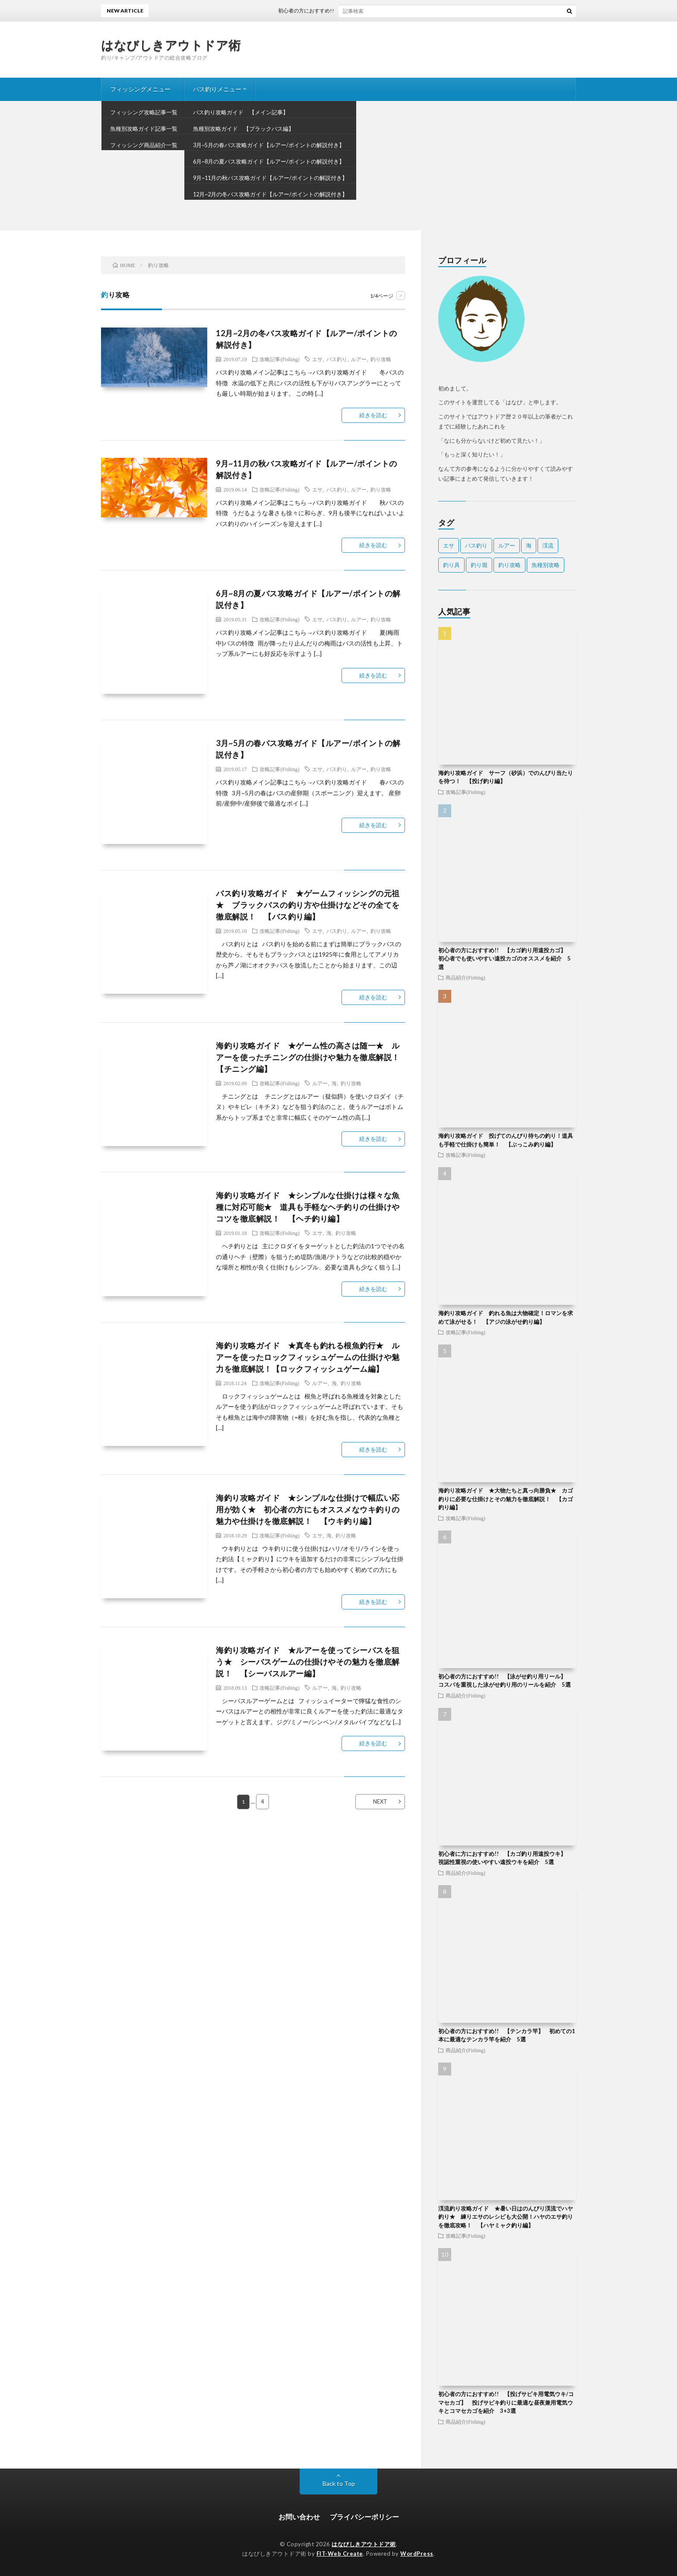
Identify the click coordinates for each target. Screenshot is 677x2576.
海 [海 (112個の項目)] (528, 545)
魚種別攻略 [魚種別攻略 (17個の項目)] (545, 564)
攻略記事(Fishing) (279, 359)
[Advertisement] (338, 165)
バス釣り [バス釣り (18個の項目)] (476, 545)
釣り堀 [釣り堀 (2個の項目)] (479, 564)
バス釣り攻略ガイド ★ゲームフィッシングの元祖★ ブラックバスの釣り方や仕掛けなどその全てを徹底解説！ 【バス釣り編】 (308, 904)
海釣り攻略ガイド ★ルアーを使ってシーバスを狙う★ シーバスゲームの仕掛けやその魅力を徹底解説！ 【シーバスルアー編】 (308, 1661)
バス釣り (336, 359)
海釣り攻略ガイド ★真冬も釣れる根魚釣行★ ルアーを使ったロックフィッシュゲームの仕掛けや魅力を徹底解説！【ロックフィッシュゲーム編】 (308, 1357)
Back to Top (339, 2483)
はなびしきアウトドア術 (171, 45)
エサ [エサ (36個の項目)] (448, 545)
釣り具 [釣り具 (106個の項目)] (451, 564)
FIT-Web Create (339, 2553)
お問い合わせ (299, 2517)
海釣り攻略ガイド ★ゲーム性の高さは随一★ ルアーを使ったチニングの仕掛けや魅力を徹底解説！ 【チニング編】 (312, 1057)
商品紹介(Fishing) (465, 977)
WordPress (416, 2553)
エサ (317, 359)
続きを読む (373, 415)
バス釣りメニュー (217, 89)
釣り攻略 (380, 359)
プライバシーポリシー (364, 2517)
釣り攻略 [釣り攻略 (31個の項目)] (509, 564)
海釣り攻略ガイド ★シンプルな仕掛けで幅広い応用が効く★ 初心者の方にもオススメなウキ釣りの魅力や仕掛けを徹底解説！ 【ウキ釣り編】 (308, 1509)
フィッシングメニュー (140, 89)
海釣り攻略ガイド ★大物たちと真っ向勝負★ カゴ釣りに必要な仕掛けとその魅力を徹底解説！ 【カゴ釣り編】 (505, 1499)
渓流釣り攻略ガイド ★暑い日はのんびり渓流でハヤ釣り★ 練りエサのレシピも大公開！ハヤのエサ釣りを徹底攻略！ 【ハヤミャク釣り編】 (505, 2217)
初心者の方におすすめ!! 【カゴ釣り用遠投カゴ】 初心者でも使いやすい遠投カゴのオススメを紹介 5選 (505, 958)
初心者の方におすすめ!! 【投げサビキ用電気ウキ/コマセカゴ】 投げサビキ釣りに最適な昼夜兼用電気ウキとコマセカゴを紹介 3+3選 (506, 2402)
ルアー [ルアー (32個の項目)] (506, 545)
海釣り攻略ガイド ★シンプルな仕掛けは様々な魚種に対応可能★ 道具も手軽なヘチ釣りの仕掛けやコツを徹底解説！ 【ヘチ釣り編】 (308, 1206)
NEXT (380, 1801)
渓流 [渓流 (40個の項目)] (548, 545)
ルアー (359, 359)
